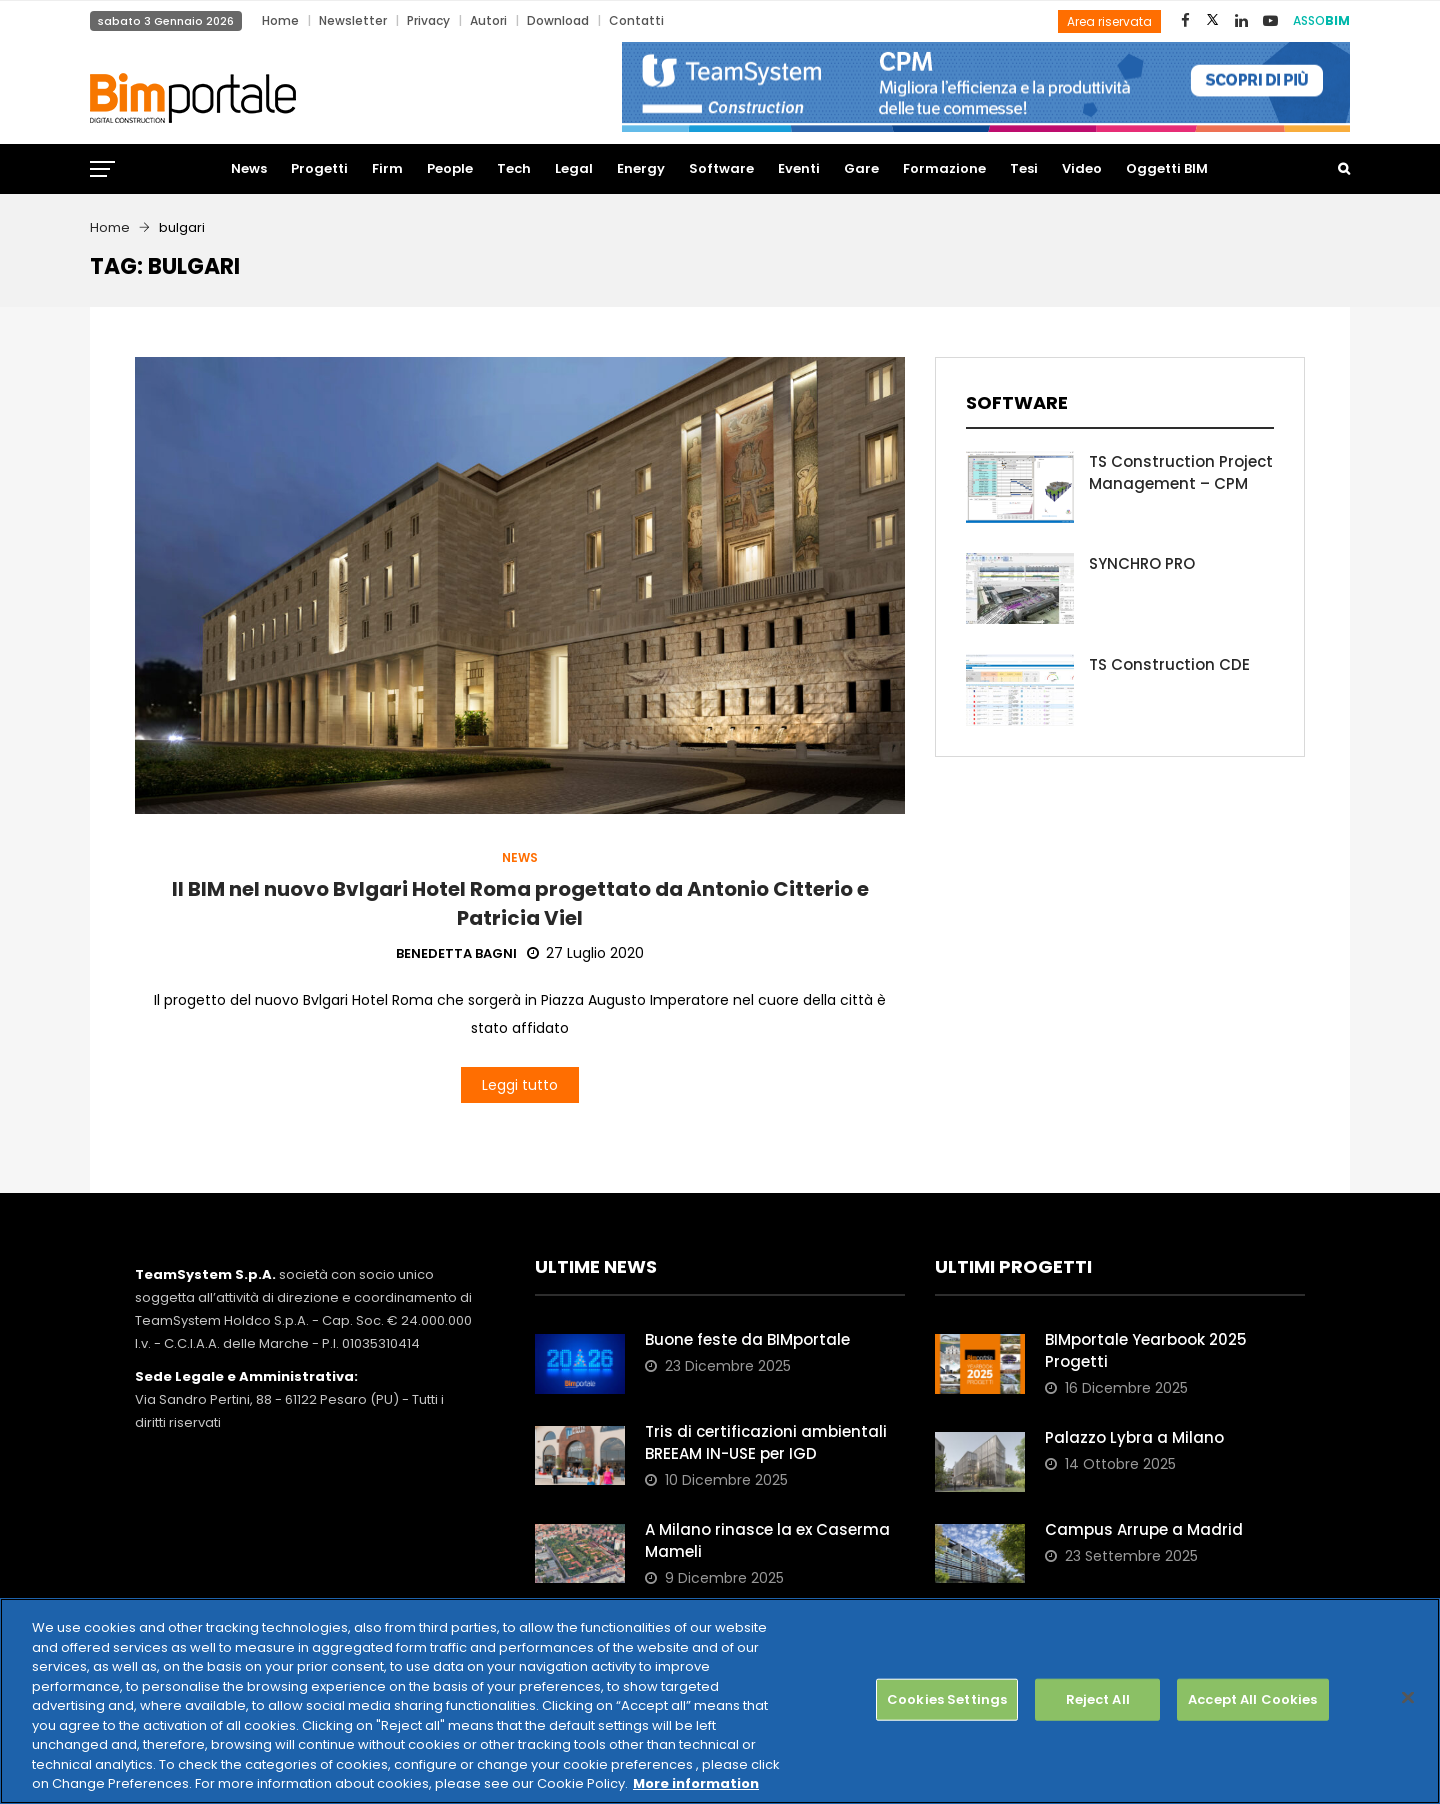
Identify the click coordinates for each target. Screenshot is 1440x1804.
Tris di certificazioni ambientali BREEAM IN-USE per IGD (766, 1442)
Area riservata (1109, 21)
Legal (574, 168)
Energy (641, 168)
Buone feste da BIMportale (747, 1339)
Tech (514, 168)
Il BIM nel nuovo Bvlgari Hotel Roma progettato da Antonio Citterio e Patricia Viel (520, 903)
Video (1082, 168)
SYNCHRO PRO (1142, 563)
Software (721, 168)
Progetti (319, 168)
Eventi (799, 168)
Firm (387, 168)
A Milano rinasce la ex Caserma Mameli (767, 1540)
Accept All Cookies (1252, 1699)
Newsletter (353, 20)
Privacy (428, 20)
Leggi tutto (520, 1085)
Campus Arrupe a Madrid (1144, 1529)
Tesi (1024, 168)
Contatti (636, 20)
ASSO (1321, 20)
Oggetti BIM (1167, 168)
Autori (488, 20)
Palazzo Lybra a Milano (1134, 1437)
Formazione (944, 168)
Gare (861, 168)
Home (280, 20)
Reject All (1098, 1699)
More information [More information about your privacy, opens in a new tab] (696, 1783)
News (249, 168)
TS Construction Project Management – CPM (1181, 472)
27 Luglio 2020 (585, 953)
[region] (720, 1701)
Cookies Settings (947, 1699)
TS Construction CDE (1169, 664)
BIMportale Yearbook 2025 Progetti (1146, 1350)
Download (558, 20)
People (450, 168)
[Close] (1408, 1698)
